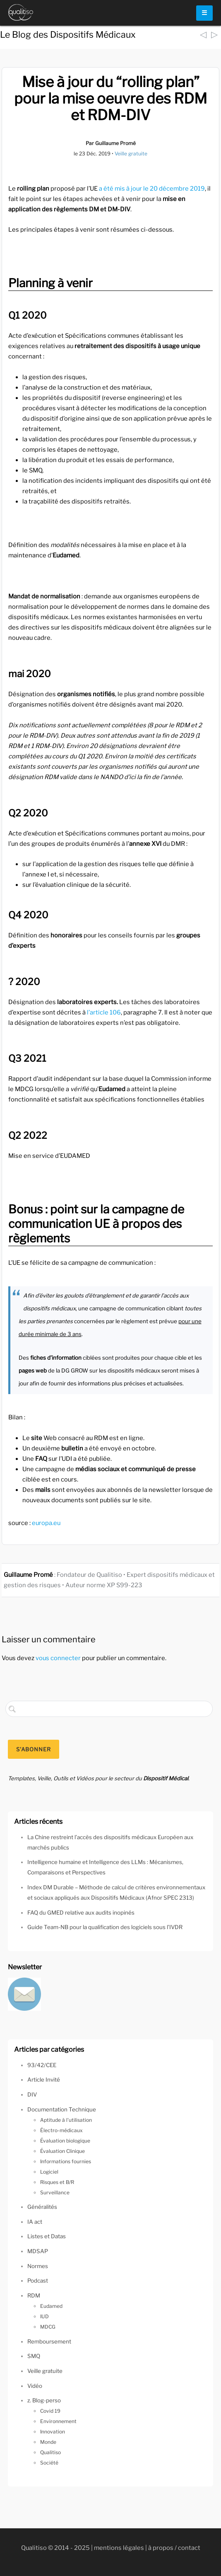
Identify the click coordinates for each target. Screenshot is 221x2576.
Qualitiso (50, 2452)
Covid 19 (50, 2411)
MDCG (47, 2327)
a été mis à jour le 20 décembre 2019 (152, 188)
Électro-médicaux (61, 2130)
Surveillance (55, 2192)
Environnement (58, 2421)
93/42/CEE (41, 2065)
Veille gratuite (131, 153)
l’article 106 (104, 1012)
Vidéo (34, 2385)
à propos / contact (174, 2548)
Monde (48, 2442)
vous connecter (58, 1658)
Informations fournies (65, 2161)
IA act (34, 2221)
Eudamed (51, 2306)
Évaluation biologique (65, 2141)
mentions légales (119, 2548)
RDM (33, 2295)
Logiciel (49, 2172)
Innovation (52, 2431)
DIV (32, 2094)
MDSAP (37, 2251)
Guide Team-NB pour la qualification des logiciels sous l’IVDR (105, 1927)
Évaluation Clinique (62, 2151)
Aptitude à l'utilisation (66, 2120)
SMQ (33, 2356)
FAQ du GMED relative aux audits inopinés (81, 1912)
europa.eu (46, 1523)
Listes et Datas (46, 2236)
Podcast (37, 2280)
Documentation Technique (61, 2109)
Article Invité (43, 2079)
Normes (37, 2266)
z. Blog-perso (44, 2400)
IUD (44, 2316)
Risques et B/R (57, 2182)
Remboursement (49, 2341)
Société (49, 2463)
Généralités (42, 2206)
